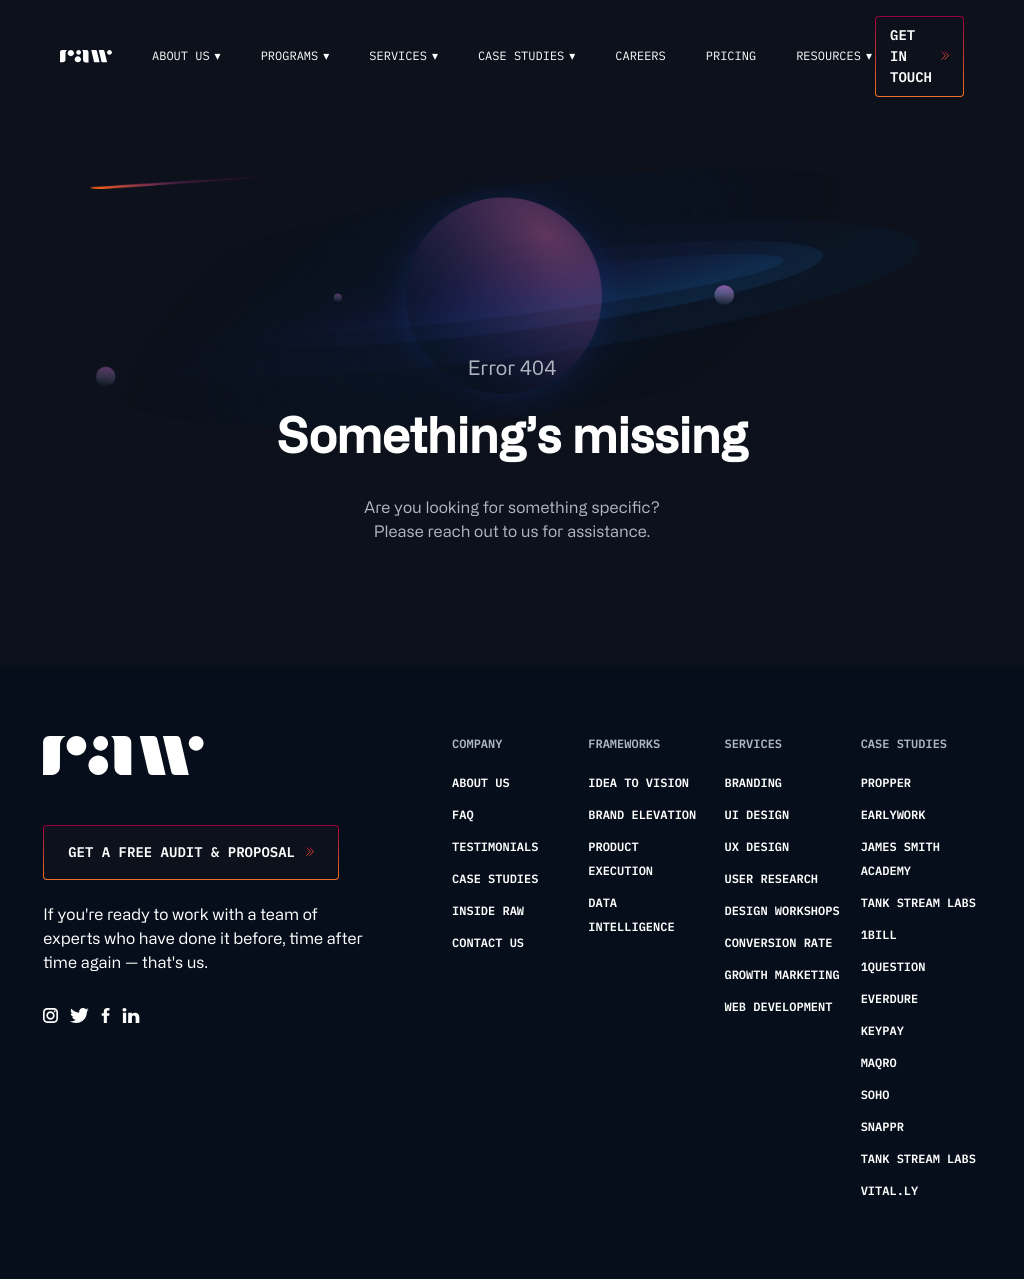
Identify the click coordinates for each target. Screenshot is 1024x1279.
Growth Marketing (781, 975)
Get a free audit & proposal (181, 852)
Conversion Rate (778, 943)
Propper (886, 783)
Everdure (890, 999)
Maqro (879, 1063)
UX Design (756, 847)
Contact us (488, 943)
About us (481, 783)
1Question (893, 967)
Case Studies (495, 879)
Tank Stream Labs (918, 903)
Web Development (778, 1007)
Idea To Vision (638, 783)
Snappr (882, 1127)
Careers (640, 56)
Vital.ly (890, 1191)
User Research (771, 879)
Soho (875, 1095)
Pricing (731, 56)
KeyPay (882, 1031)
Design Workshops (781, 911)
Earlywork (893, 815)
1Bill (879, 935)
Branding (753, 783)
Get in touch (911, 56)
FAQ (463, 815)
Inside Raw (488, 911)
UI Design (756, 815)
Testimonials (495, 847)
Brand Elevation (642, 815)
